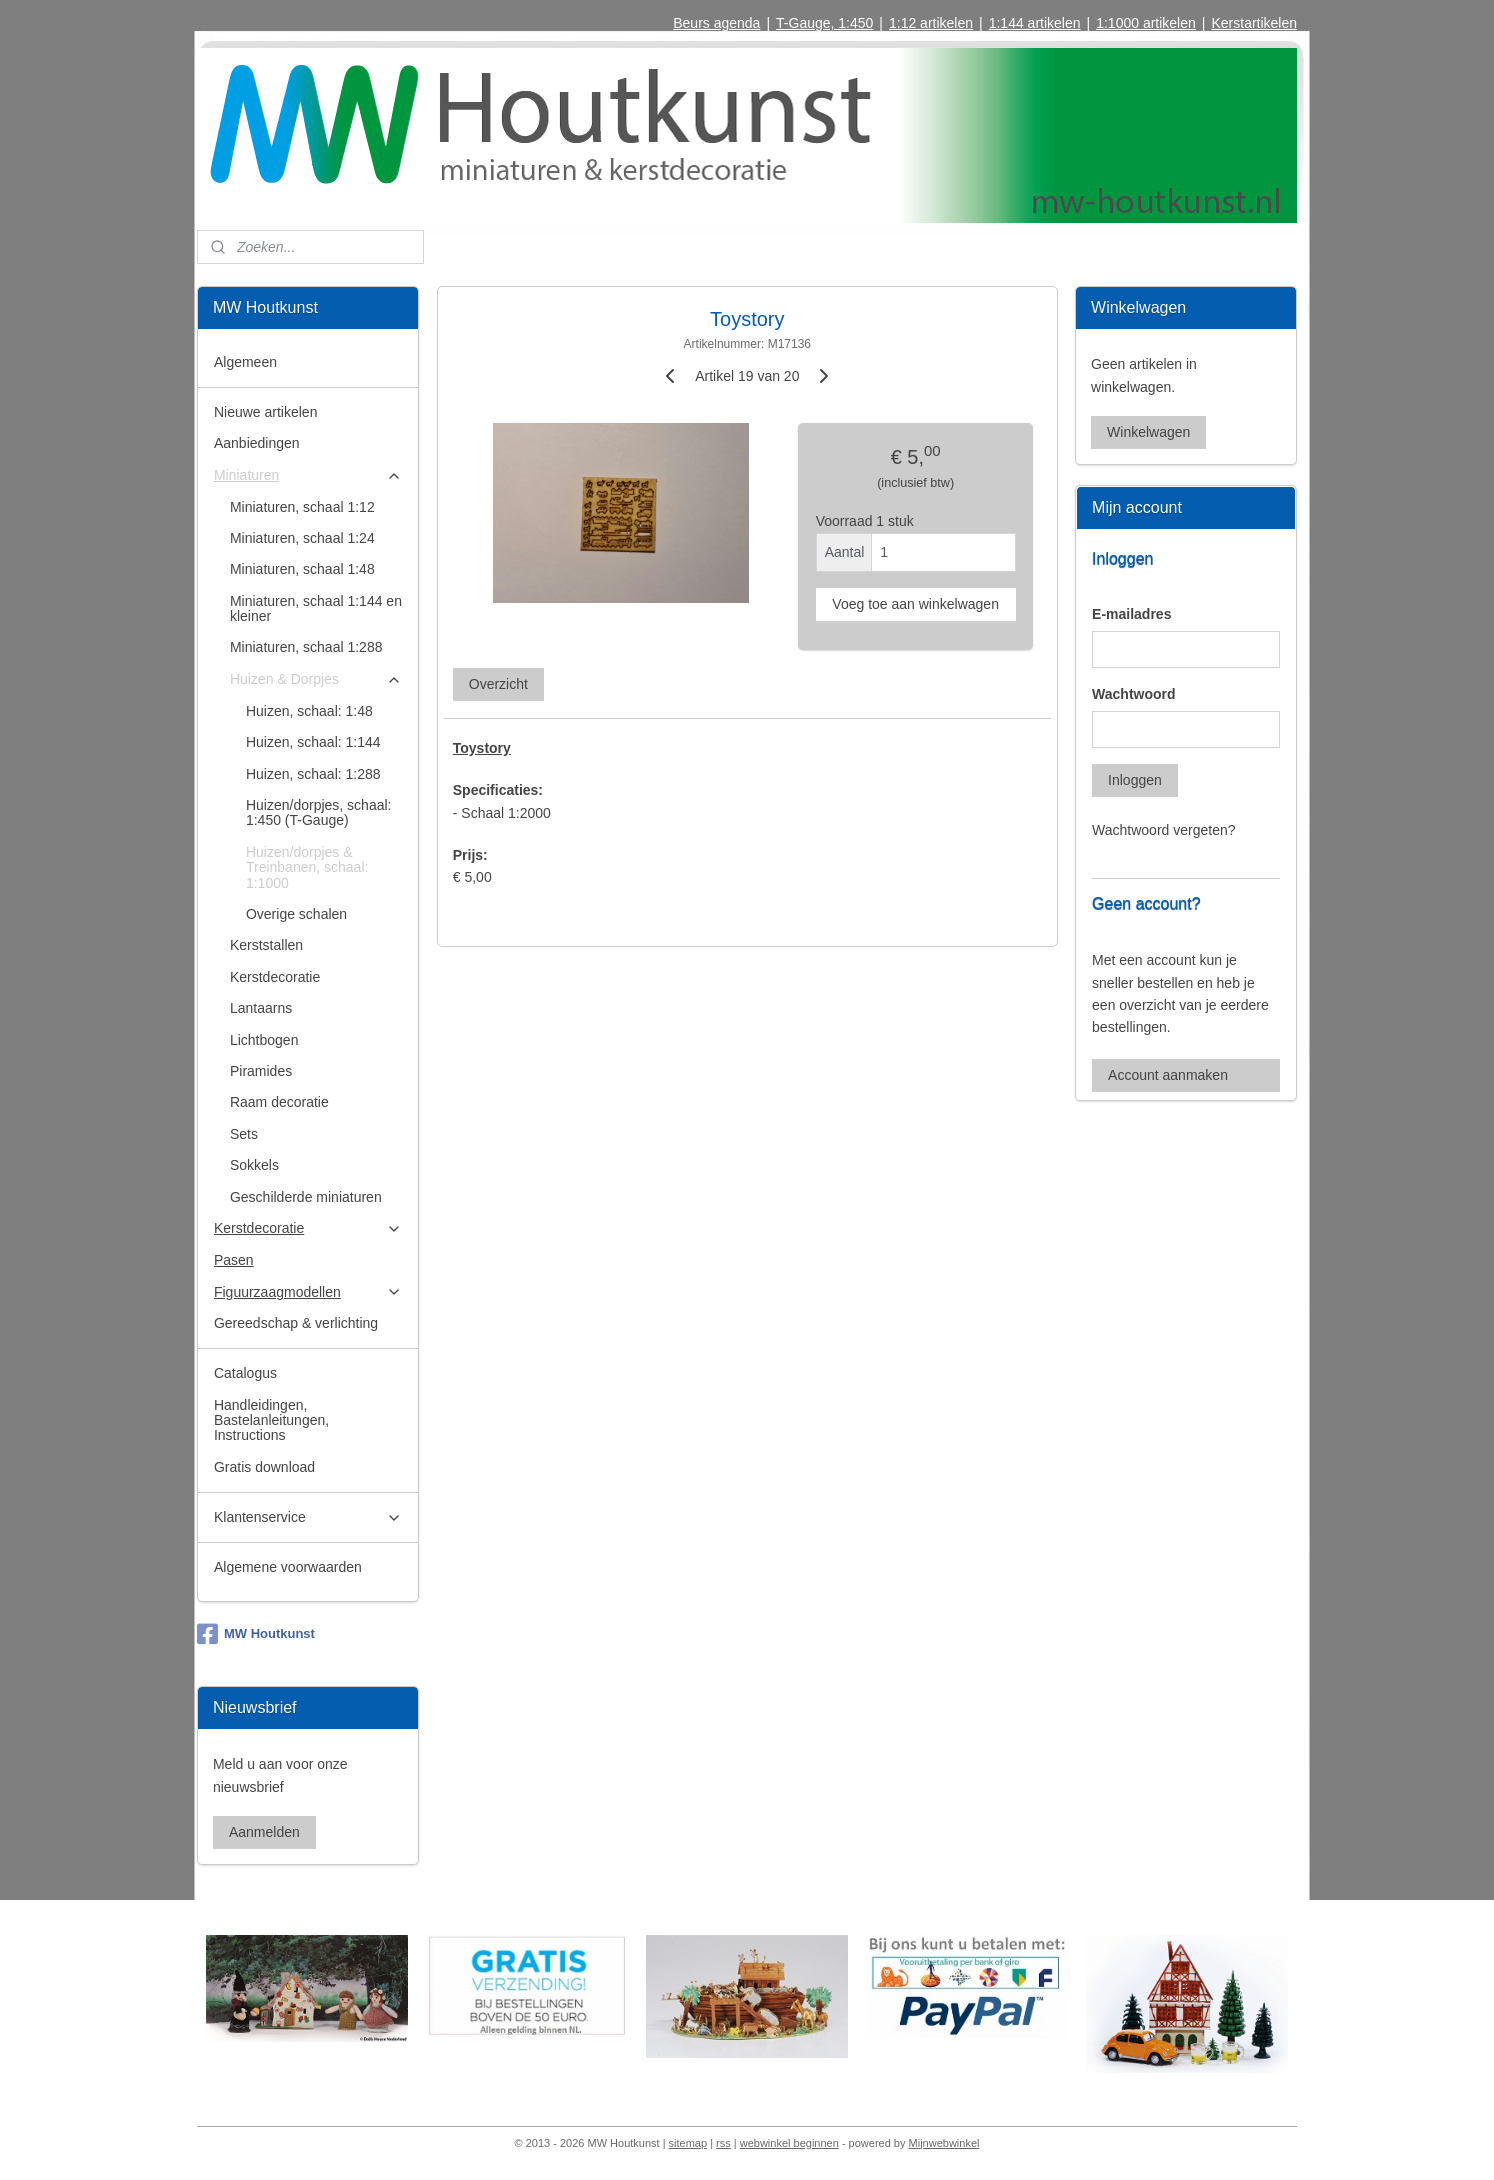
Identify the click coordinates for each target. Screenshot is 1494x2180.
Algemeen (245, 362)
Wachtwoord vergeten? (1163, 830)
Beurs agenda (716, 23)
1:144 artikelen (1035, 23)
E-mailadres (1131, 614)
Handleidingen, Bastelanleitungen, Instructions (271, 1420)
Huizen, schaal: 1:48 (309, 711)
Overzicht (497, 684)
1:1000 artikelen (1146, 23)
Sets (244, 1134)
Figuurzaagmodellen (308, 1292)
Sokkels (254, 1165)
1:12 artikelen (931, 23)
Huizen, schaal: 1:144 (313, 742)
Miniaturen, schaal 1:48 (302, 569)
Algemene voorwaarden (288, 1567)
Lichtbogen (264, 1040)
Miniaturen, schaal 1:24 (302, 538)
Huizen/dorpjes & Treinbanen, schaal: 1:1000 (307, 867)
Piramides (261, 1071)
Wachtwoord (1133, 694)
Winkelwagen (1148, 432)
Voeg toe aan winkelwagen (915, 604)
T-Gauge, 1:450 (824, 23)
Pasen (234, 1260)
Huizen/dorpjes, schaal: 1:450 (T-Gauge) (319, 812)
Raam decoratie (279, 1102)
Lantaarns (261, 1008)
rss (723, 2143)
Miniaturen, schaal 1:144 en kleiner (316, 608)
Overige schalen (296, 914)
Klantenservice (308, 1517)
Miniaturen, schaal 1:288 (306, 647)
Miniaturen (308, 475)
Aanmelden (264, 1832)
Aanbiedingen (257, 443)
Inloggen (1135, 780)
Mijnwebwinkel (944, 2143)
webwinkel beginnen (789, 2143)
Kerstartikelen (1254, 23)
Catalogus (245, 1373)
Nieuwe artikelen (266, 412)
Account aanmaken (1168, 1075)
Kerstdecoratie (275, 977)
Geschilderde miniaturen (306, 1197)
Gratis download (264, 1467)
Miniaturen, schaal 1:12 (302, 507)
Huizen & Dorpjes (316, 679)
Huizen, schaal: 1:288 (313, 774)
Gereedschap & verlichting (296, 1323)
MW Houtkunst (256, 1634)
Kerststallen (266, 945)
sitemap (688, 2143)
